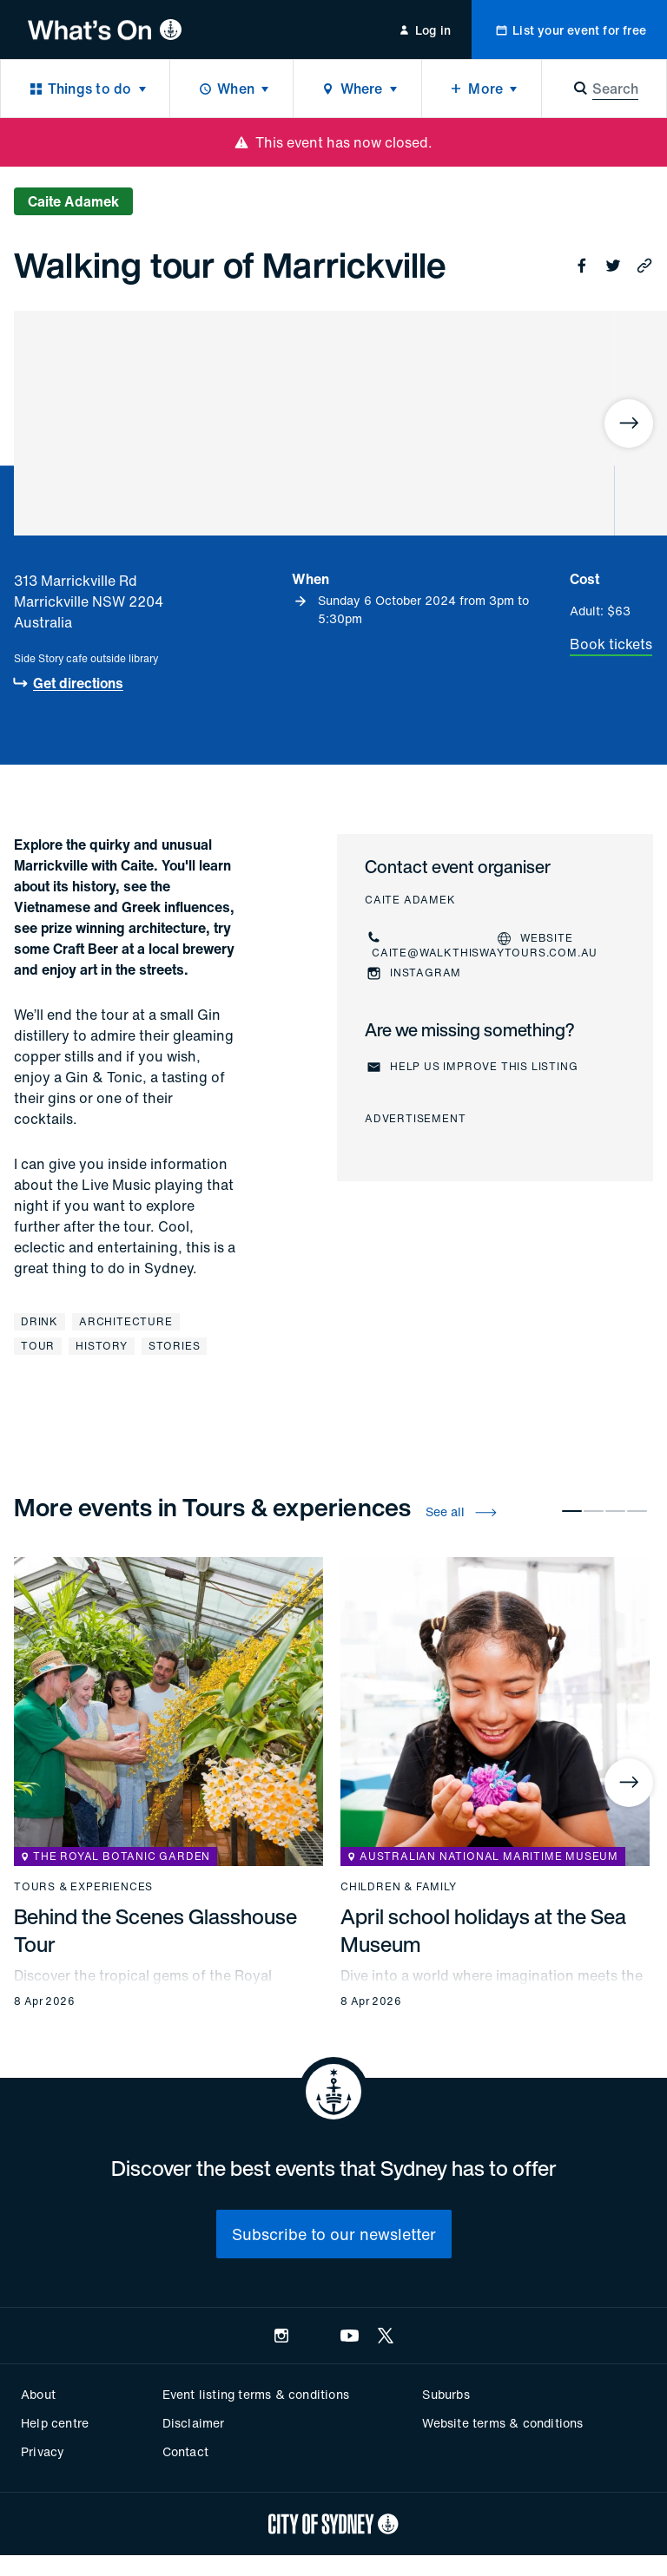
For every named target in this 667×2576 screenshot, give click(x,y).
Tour (38, 1345)
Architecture (126, 1321)
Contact (185, 2451)
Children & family (398, 1887)
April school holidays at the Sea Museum (483, 1930)
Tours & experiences (83, 1887)
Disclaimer (193, 2423)
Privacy (42, 2451)
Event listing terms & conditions (255, 2394)
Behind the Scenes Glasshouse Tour (155, 1930)
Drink (39, 1321)
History (102, 1345)
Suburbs (445, 2394)
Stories (175, 1345)
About (38, 2394)
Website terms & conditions (502, 2423)
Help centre (55, 2423)
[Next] (628, 423)
